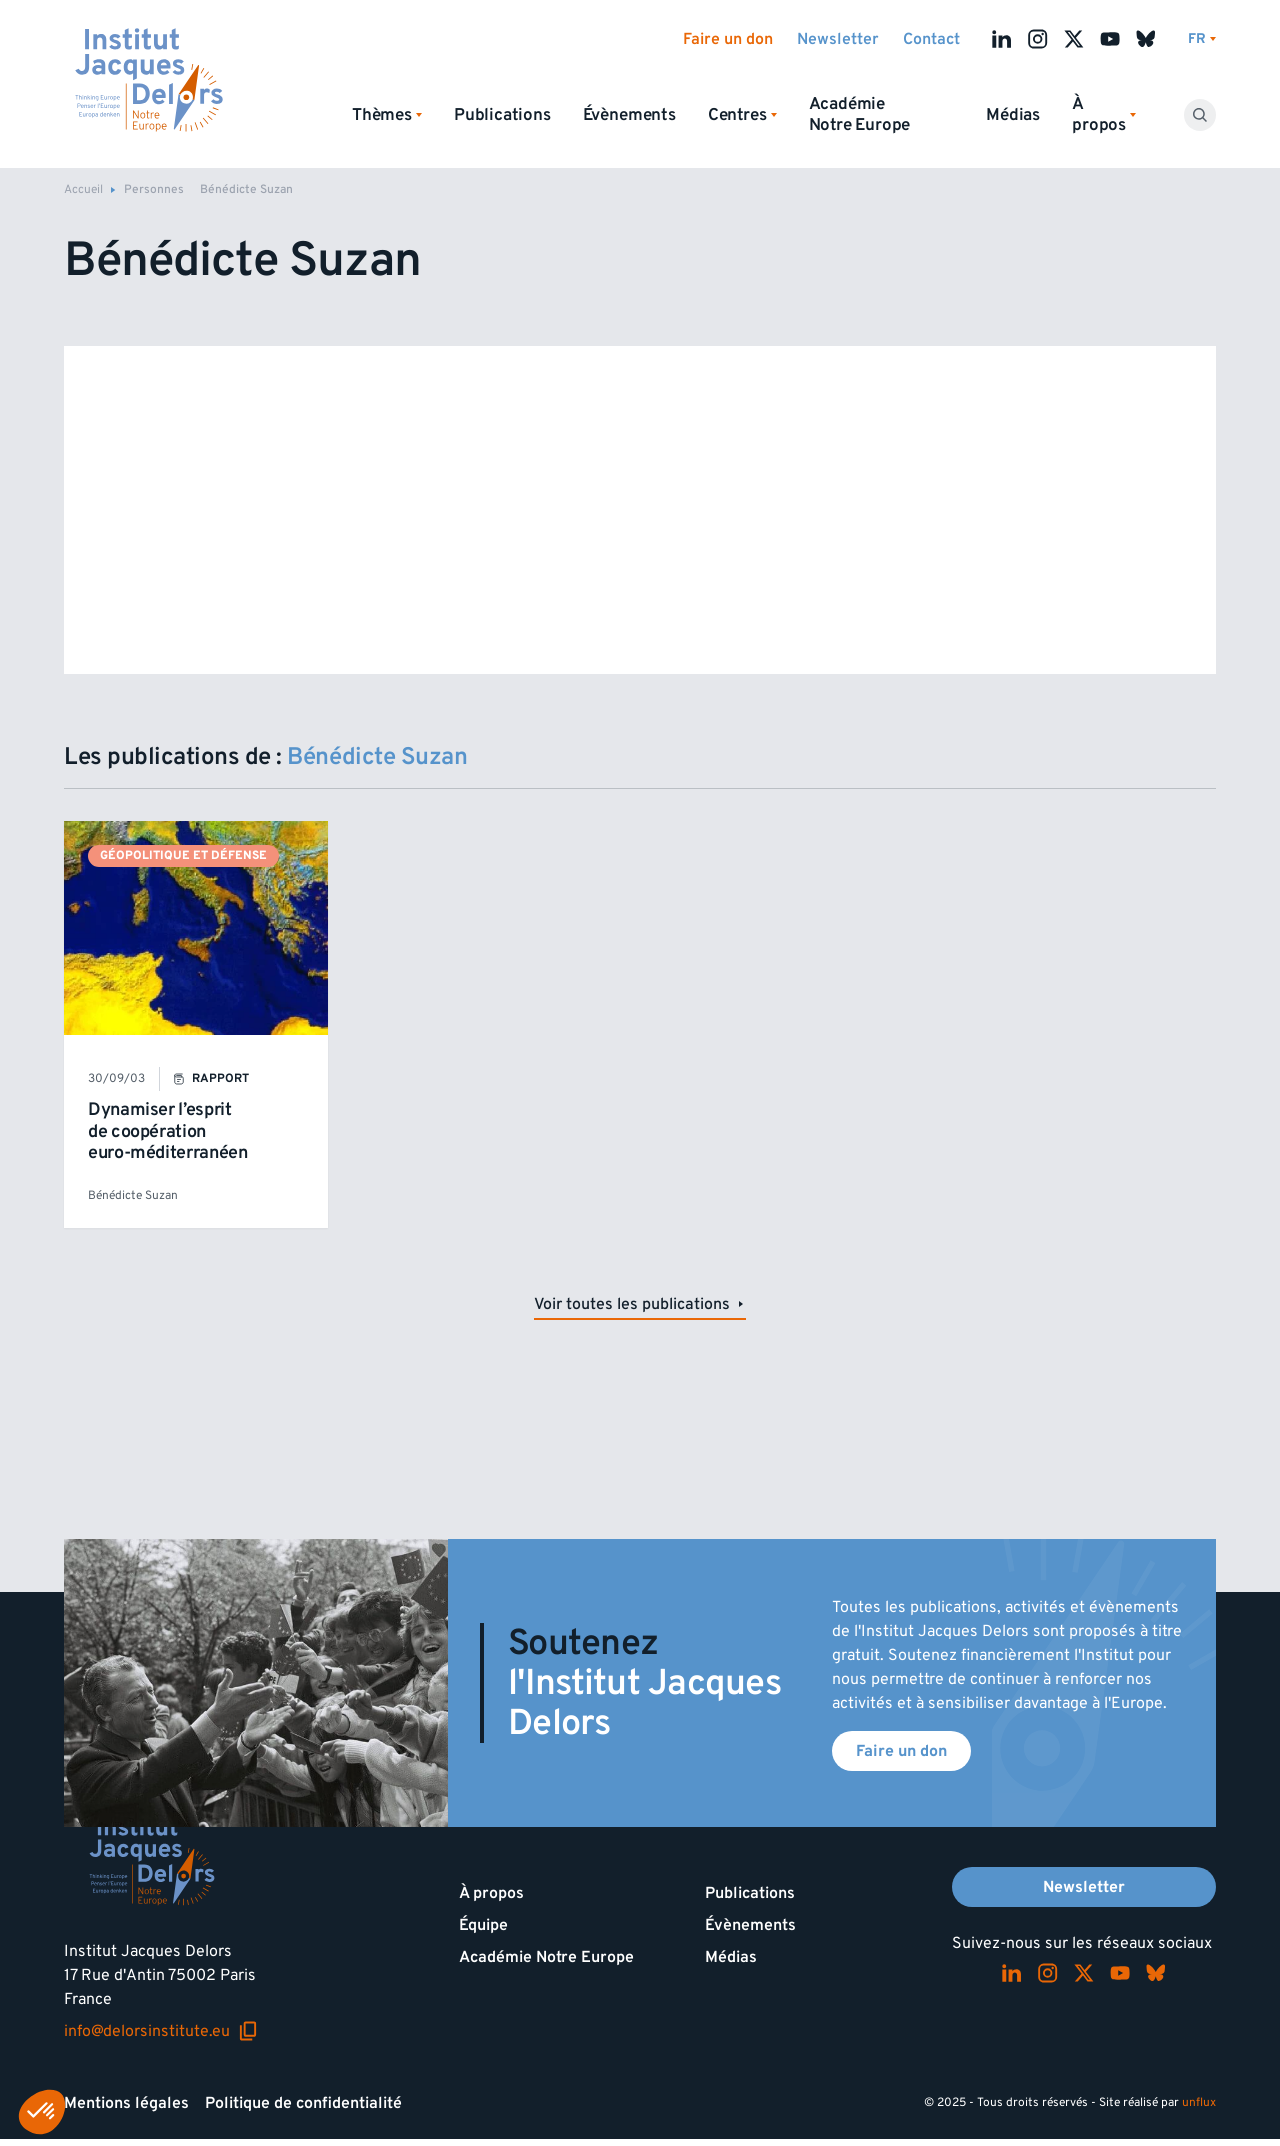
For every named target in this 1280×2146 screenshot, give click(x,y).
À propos (491, 1893)
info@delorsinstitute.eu (161, 2031)
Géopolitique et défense (183, 855)
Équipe (483, 1925)
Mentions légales (126, 2103)
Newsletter (838, 39)
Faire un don (728, 39)
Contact (931, 39)
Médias (1013, 115)
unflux (1199, 2102)
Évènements (629, 115)
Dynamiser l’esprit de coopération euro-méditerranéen (168, 1131)
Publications (502, 115)
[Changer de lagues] (1202, 39)
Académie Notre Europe (860, 114)
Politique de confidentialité (303, 2103)
